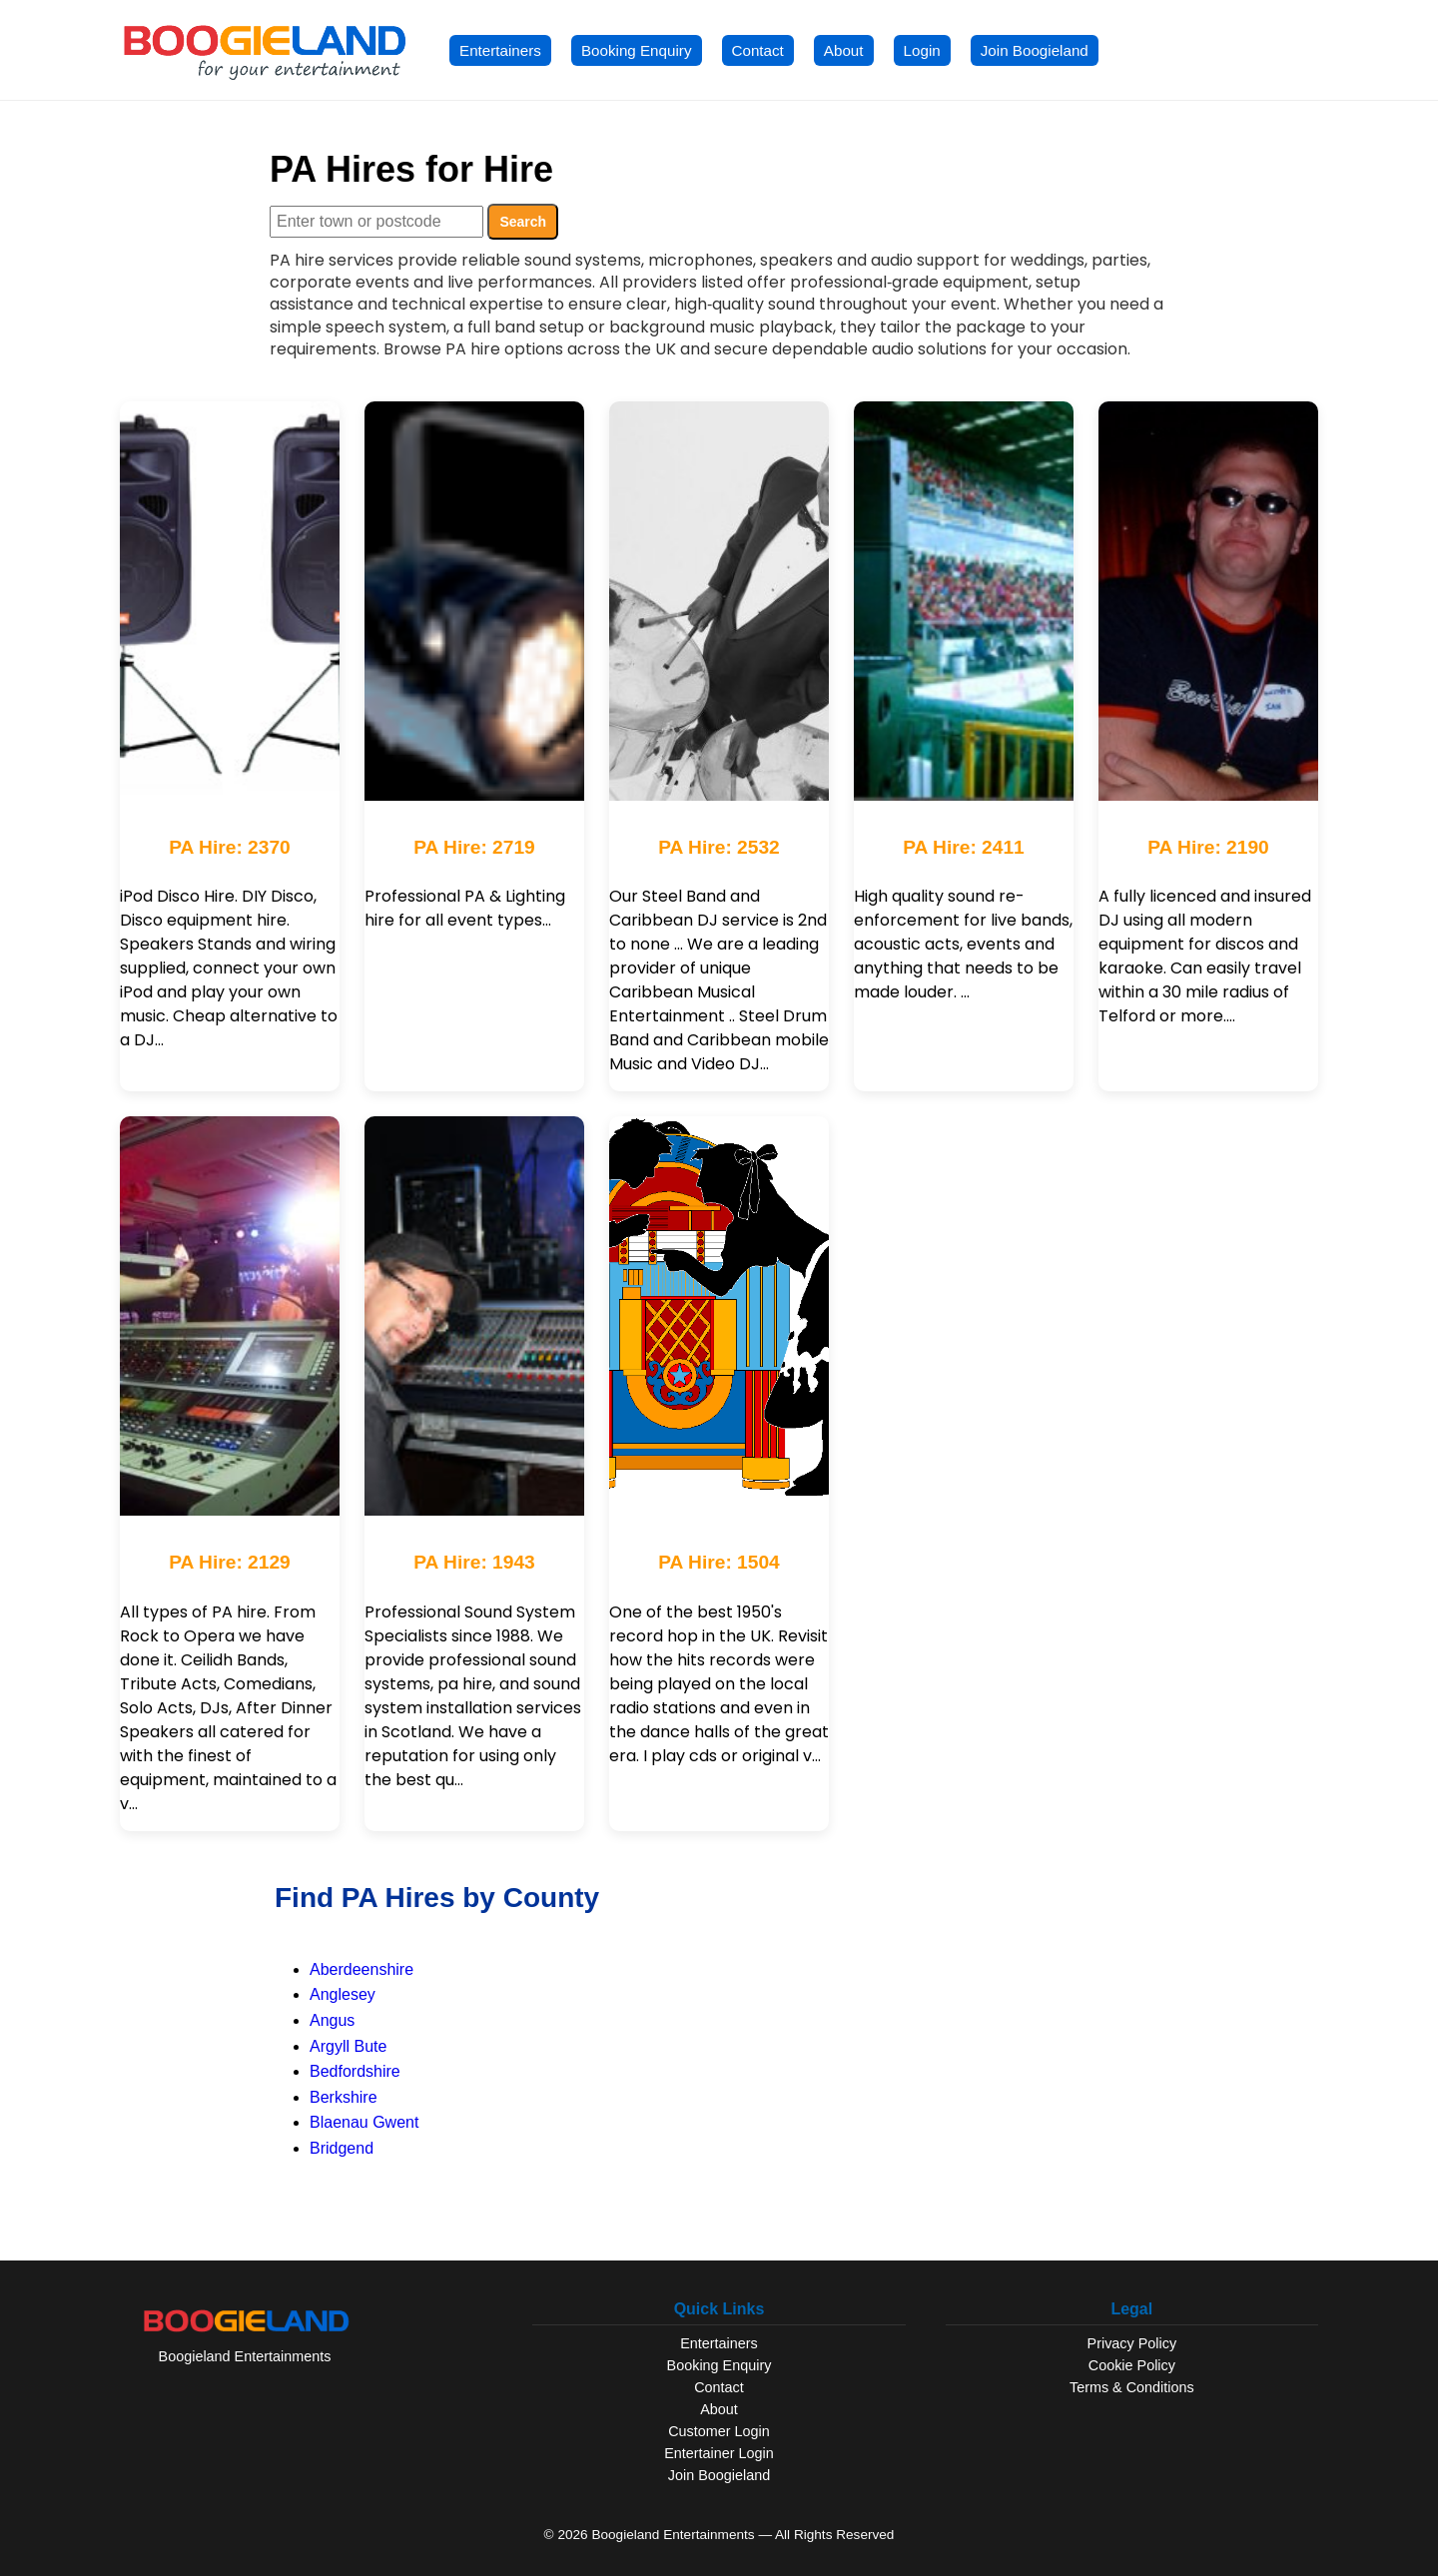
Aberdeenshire (361, 1969)
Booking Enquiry (636, 50)
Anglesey (342, 1994)
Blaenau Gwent (364, 2122)
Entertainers (500, 50)
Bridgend (341, 2148)
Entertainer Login (719, 2453)
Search (522, 222)
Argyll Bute (348, 2046)
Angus (332, 2020)
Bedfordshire (355, 2071)
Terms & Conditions (1132, 2387)
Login (922, 50)
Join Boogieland (1034, 50)
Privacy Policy (1132, 2343)
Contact (758, 50)
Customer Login (719, 2431)
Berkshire (343, 2097)
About (844, 50)
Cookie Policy (1131, 2365)
